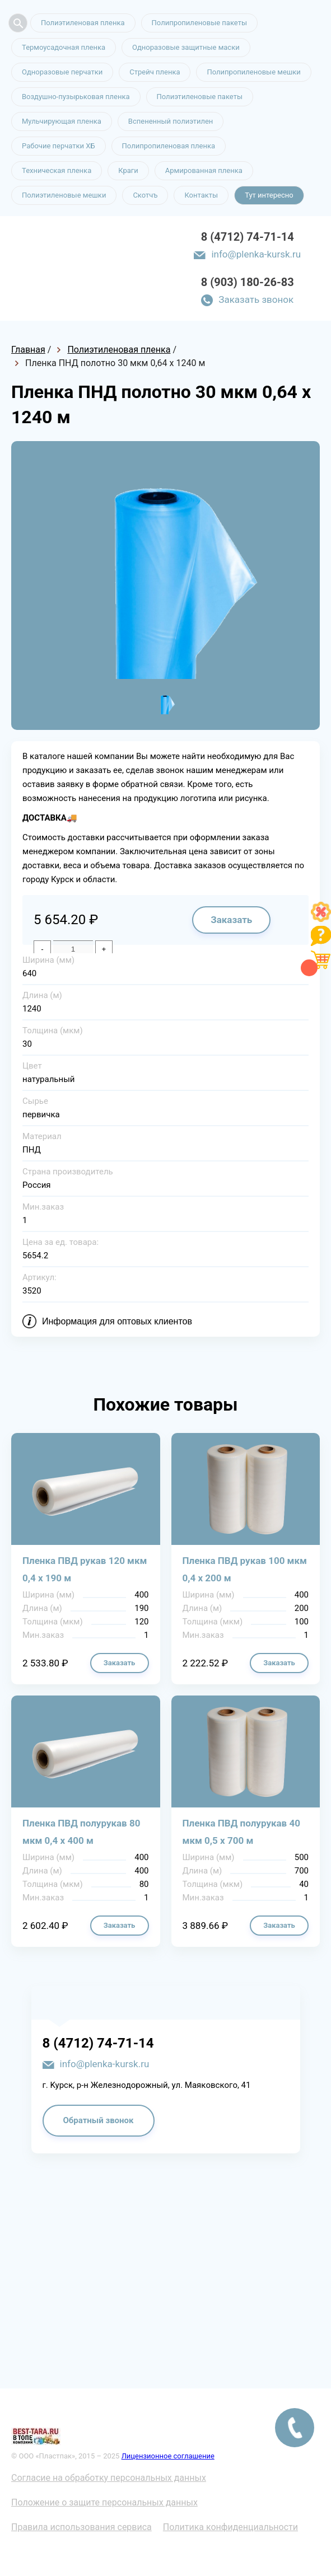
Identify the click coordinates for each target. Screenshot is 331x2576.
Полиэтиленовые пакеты (200, 96)
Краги (128, 170)
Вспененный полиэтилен (170, 121)
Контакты (201, 195)
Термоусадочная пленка (63, 47)
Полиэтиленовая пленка (83, 22)
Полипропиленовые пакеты (199, 22)
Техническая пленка (56, 170)
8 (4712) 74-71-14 (247, 236)
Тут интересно (269, 195)
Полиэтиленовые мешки (64, 195)
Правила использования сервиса (81, 2527)
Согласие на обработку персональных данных (108, 2477)
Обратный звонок (98, 2120)
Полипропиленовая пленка (169, 146)
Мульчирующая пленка (61, 121)
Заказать (231, 919)
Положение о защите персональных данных (104, 2502)
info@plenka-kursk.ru (256, 254)
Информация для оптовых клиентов (117, 1321)
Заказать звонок (255, 299)
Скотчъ (145, 195)
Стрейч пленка (154, 72)
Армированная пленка (204, 170)
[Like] (321, 919)
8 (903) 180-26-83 (247, 282)
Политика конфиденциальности (230, 2527)
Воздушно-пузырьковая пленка (76, 96)
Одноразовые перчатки (62, 72)
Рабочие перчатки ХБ (58, 146)
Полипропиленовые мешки (253, 72)
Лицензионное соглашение (168, 2456)
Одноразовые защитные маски (186, 47)
